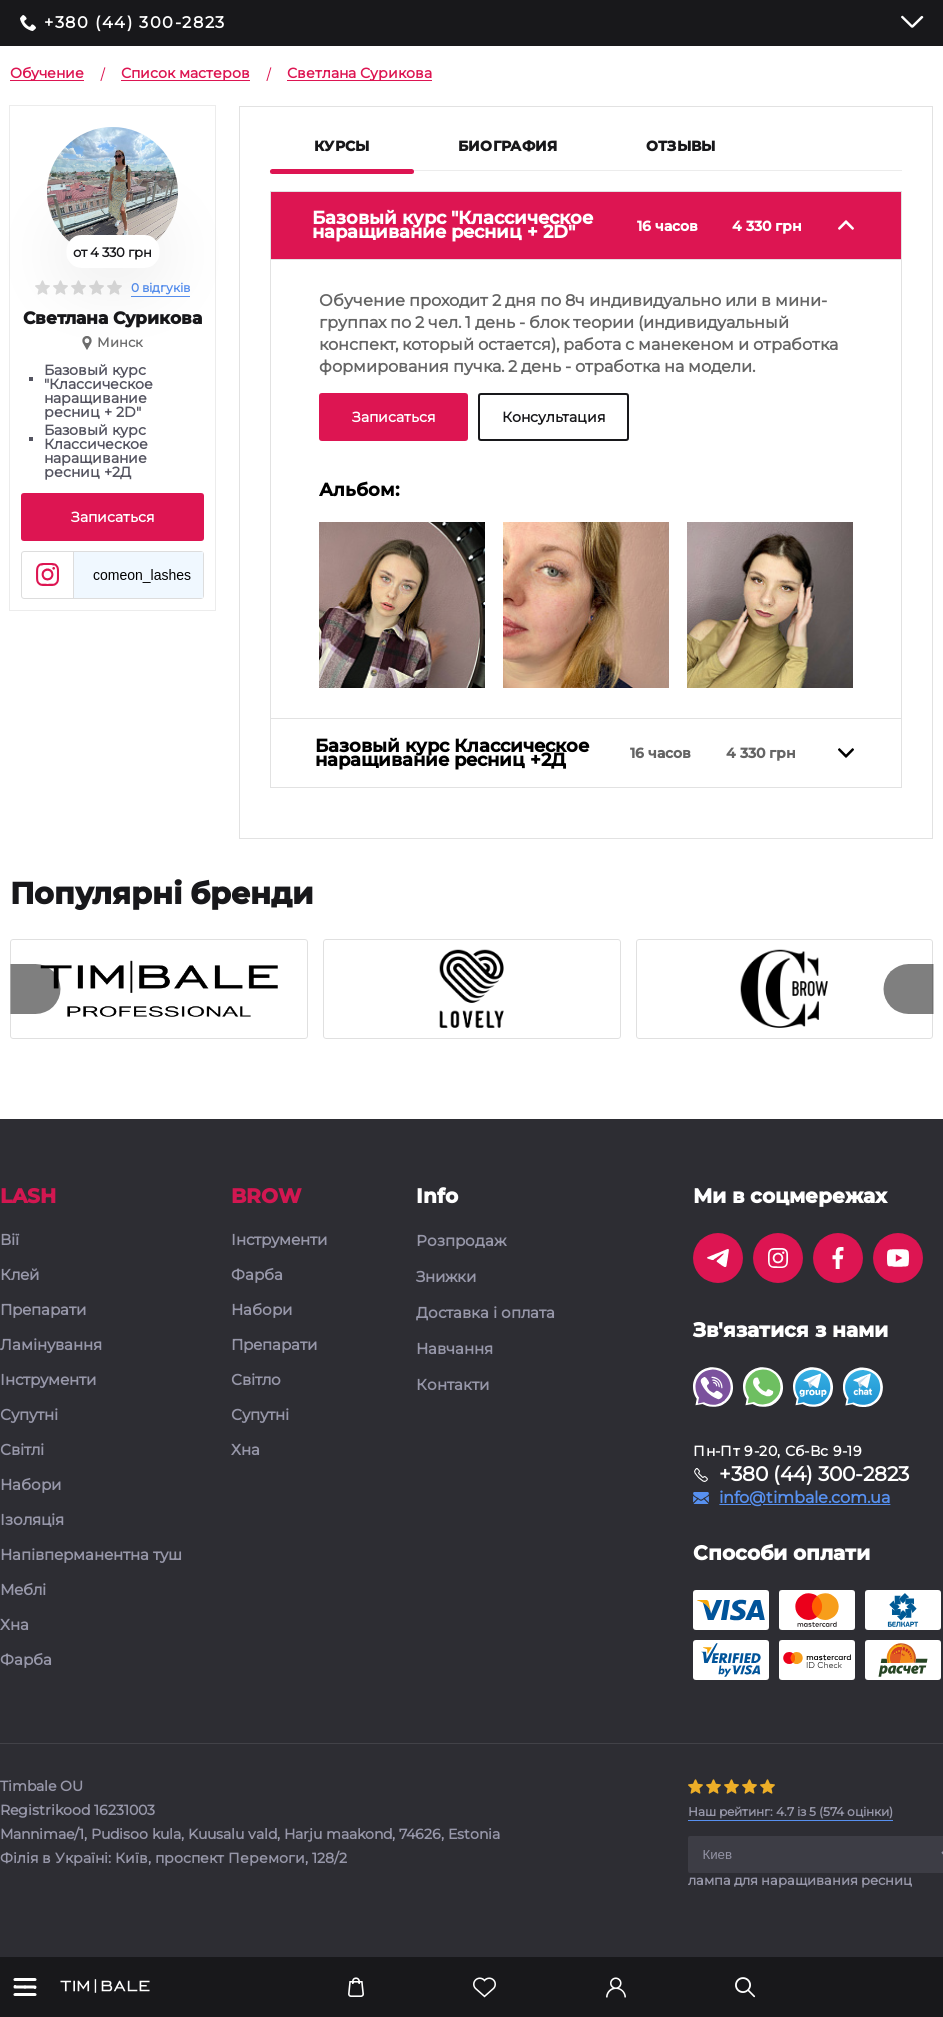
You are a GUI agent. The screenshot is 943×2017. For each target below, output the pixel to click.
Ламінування (51, 1360)
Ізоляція (32, 1535)
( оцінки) (790, 1826)
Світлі (22, 1465)
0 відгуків (160, 287)
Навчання (454, 1364)
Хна (14, 1640)
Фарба (26, 1675)
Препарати (43, 1325)
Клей (19, 1290)
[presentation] (35, 1004)
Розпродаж (461, 1256)
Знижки (446, 1292)
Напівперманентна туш (91, 1570)
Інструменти (48, 1395)
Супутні (29, 1430)
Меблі (23, 1605)
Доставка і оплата (485, 1328)
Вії (9, 1255)
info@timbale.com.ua (804, 1513)
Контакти (452, 1400)
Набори (30, 1500)
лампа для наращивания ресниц (800, 1895)
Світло (256, 1395)
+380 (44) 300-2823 (135, 23)
